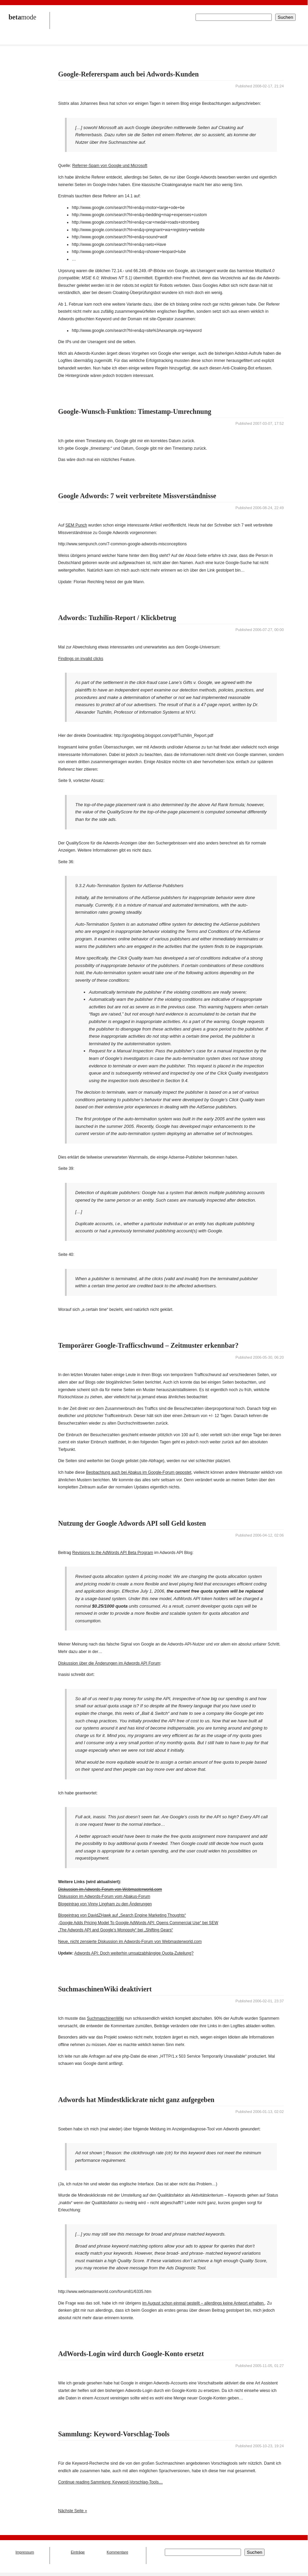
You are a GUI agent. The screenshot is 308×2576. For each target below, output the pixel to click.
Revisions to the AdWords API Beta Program (112, 1552)
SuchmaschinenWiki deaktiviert (105, 1989)
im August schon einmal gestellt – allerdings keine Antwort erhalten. (203, 2303)
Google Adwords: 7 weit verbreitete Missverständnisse (137, 496)
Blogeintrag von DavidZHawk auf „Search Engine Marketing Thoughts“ (122, 1915)
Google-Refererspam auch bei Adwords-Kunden (128, 74)
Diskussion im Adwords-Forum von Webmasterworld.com (110, 1889)
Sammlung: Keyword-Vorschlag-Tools (114, 2434)
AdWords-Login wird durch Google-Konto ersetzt (131, 2353)
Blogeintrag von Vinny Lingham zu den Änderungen (105, 1904)
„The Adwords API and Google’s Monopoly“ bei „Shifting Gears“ (115, 1930)
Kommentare (117, 2552)
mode (22, 17)
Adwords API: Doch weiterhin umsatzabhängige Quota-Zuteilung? (133, 1953)
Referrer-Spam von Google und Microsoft (109, 165)
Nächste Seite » (72, 2510)
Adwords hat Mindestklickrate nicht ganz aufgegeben (136, 2099)
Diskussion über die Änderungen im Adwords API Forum (109, 1663)
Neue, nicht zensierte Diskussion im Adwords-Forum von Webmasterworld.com (130, 1941)
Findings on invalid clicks (80, 658)
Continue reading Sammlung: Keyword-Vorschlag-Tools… (110, 2482)
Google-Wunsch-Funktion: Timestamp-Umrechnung (134, 411)
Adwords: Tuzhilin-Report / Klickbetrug (117, 617)
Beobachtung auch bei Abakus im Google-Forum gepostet (138, 1472)
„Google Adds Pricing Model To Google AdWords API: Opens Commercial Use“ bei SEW (138, 1922)
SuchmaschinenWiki (105, 2018)
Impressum (24, 2552)
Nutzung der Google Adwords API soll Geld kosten (132, 1523)
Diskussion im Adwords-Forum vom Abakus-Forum (104, 1896)
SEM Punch (76, 525)
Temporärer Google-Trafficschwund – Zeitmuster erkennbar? (148, 1345)
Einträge (78, 2552)
